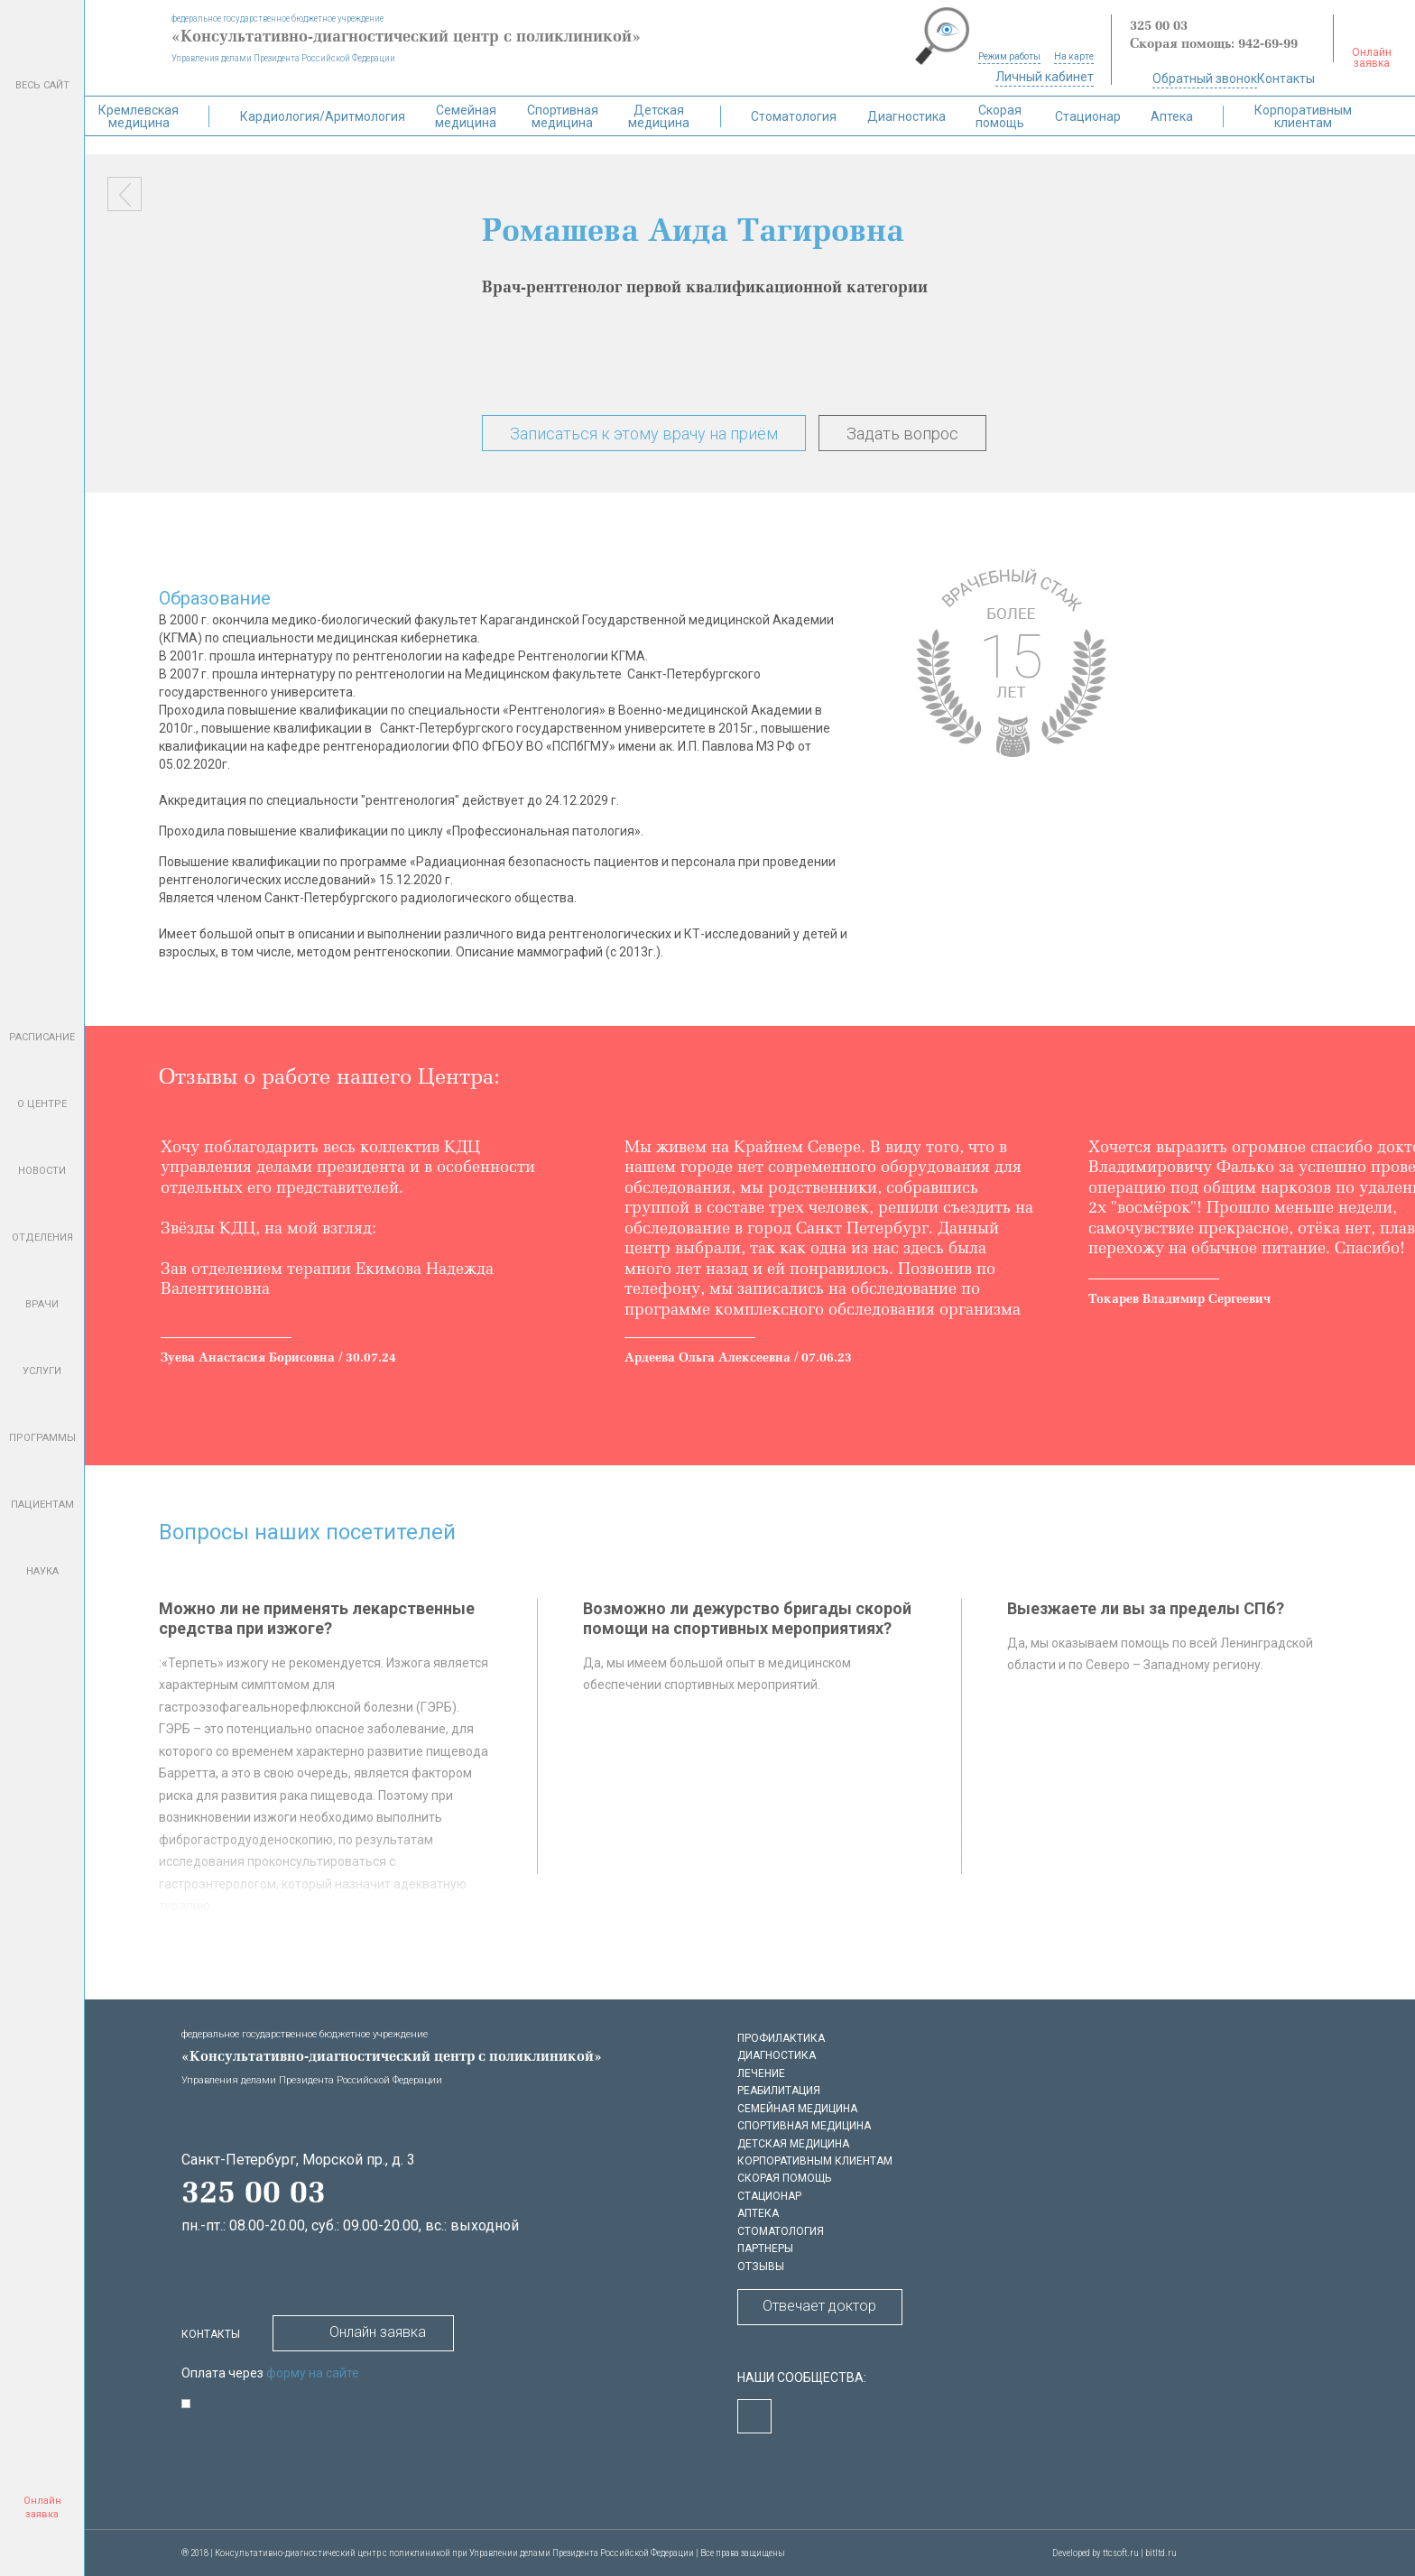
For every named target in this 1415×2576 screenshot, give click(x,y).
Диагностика (906, 116)
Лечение (761, 2073)
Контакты (1286, 78)
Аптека (1172, 116)
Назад (124, 194)
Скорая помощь (1000, 116)
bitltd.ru (1161, 2553)
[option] (379, 1253)
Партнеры (765, 2248)
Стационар (1088, 116)
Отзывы (760, 2266)
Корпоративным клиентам (1303, 116)
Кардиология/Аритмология (322, 116)
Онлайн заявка (363, 2331)
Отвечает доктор (819, 2305)
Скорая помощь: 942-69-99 (1214, 44)
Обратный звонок (1204, 78)
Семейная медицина (465, 116)
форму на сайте (312, 2373)
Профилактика (781, 2038)
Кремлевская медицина (138, 116)
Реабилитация (778, 2090)
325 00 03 (1159, 26)
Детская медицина (658, 116)
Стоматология (794, 116)
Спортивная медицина (562, 116)
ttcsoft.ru (1121, 2553)
